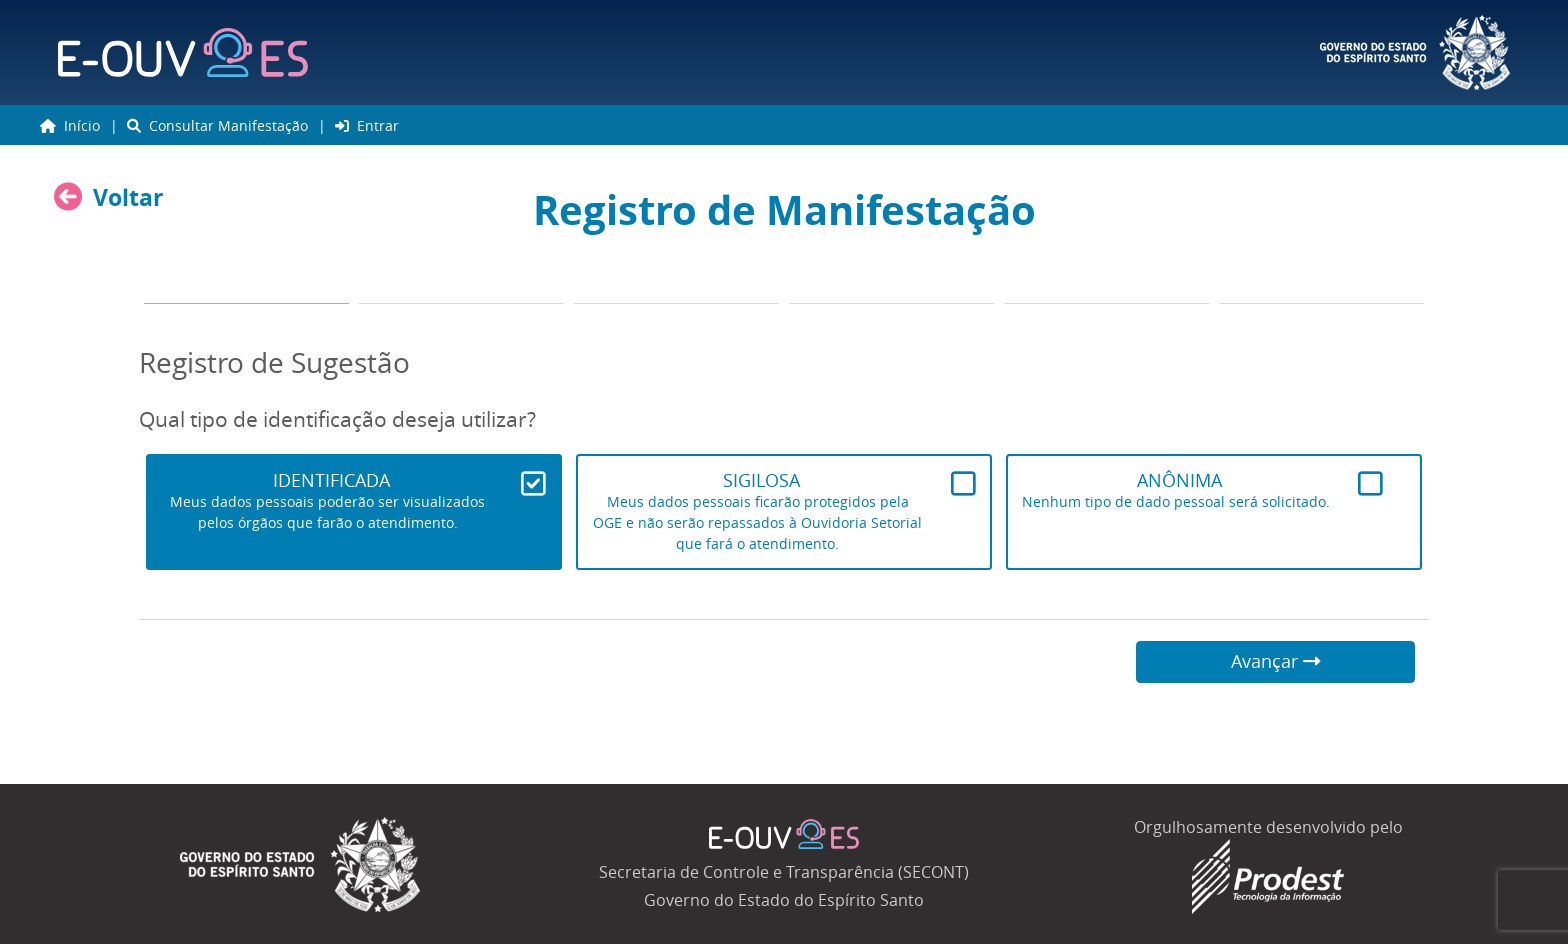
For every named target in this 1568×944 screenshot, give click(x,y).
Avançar (1276, 661)
